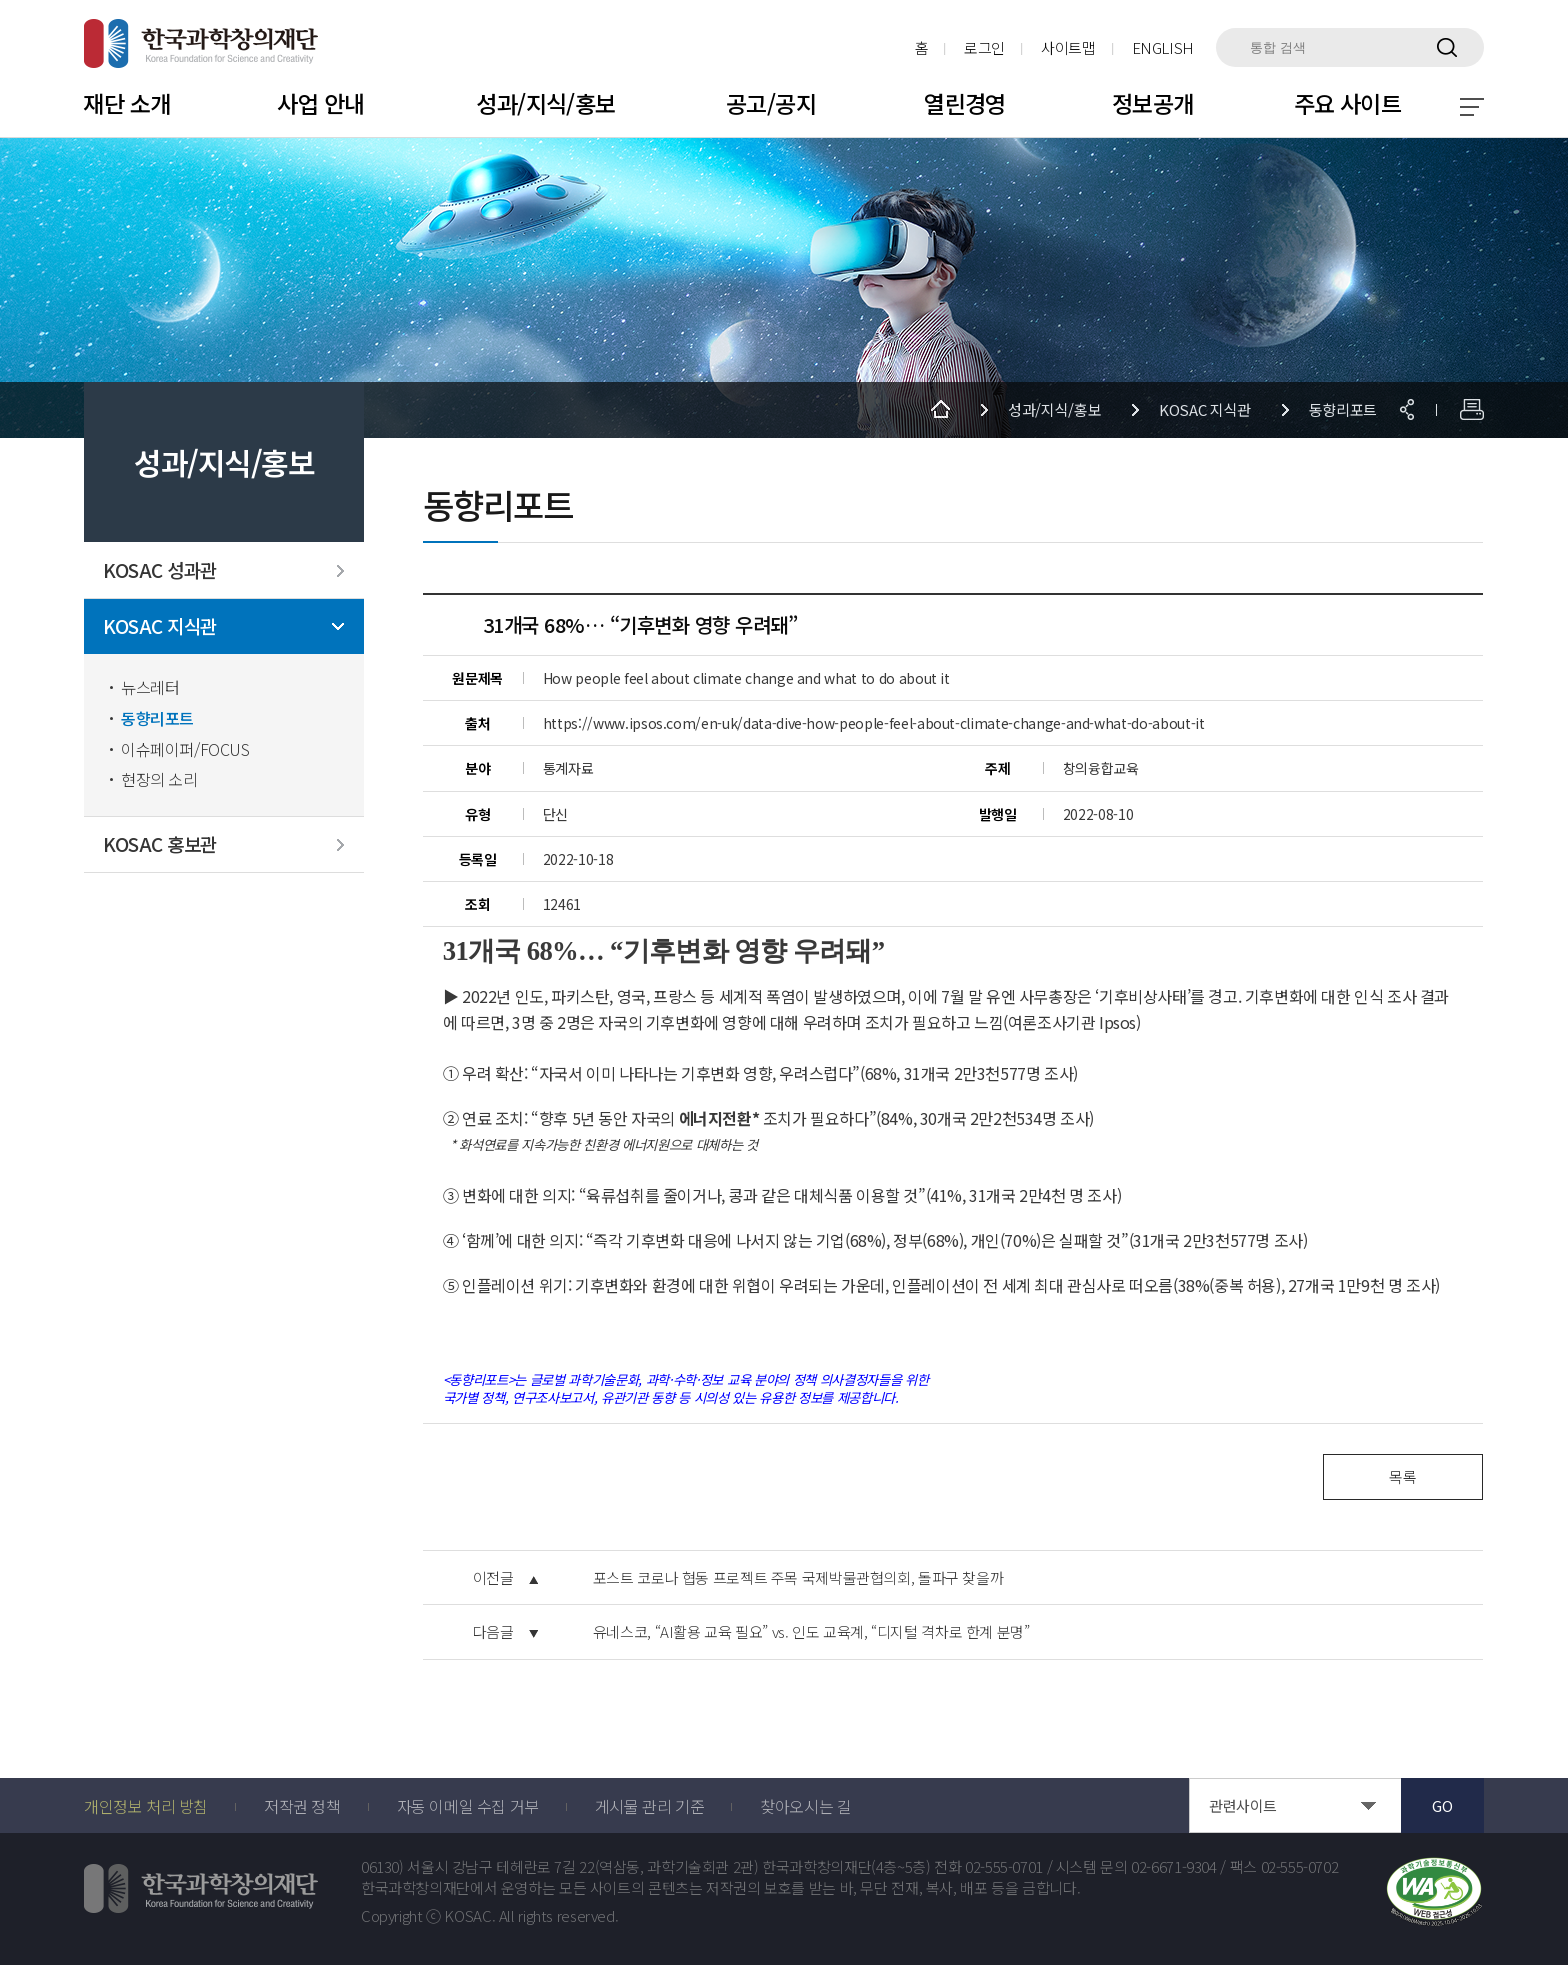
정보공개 (1153, 103)
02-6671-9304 (1174, 1867)
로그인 (984, 47)
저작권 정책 (302, 1806)
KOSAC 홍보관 (160, 844)
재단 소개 (126, 103)
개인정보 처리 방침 (146, 1806)
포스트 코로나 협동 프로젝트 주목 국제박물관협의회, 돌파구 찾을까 (798, 1578)
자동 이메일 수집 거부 (468, 1806)
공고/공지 (771, 103)
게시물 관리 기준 (649, 1806)
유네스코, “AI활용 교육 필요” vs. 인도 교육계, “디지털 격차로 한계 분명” (811, 1632)
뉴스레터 (150, 687)
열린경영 (965, 103)
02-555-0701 (1004, 1867)
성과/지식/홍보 (545, 103)
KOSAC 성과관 (160, 570)
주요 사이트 (1348, 103)
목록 (1402, 1476)
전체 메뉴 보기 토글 (1472, 107)
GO (1442, 1805)
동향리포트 (157, 718)
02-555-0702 (1300, 1867)
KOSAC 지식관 (160, 626)
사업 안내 (320, 103)
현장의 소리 (159, 779)
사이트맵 (1068, 47)
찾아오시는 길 (805, 1806)
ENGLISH (1163, 47)
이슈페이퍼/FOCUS (185, 749)
